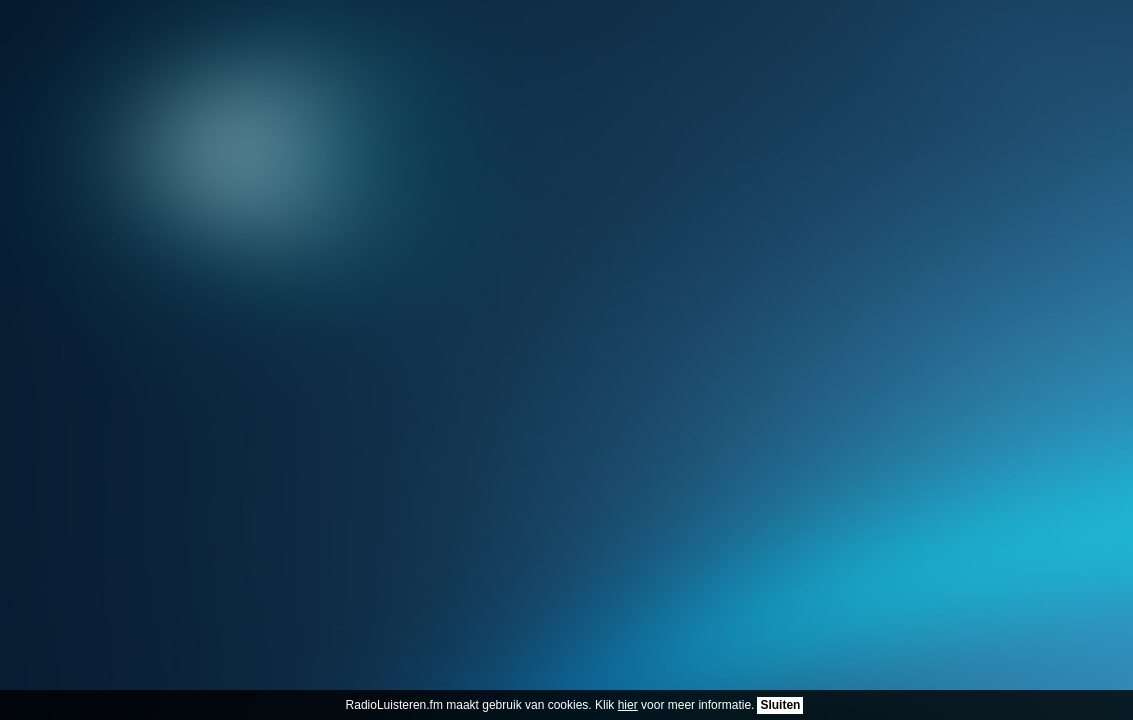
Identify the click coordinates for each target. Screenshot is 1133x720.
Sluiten (780, 705)
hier (628, 705)
